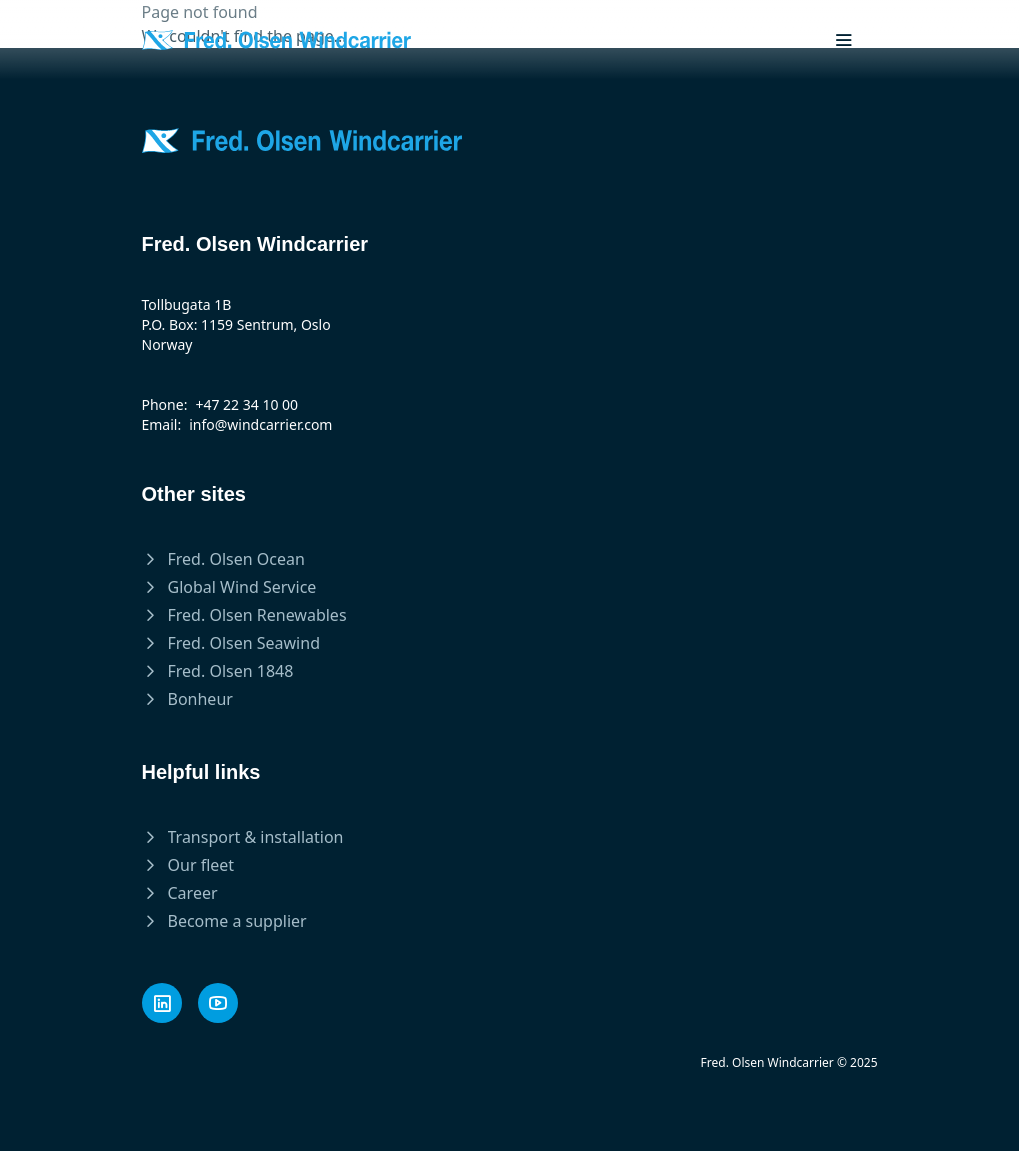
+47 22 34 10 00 (246, 404)
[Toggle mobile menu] (844, 40)
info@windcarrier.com (260, 424)
